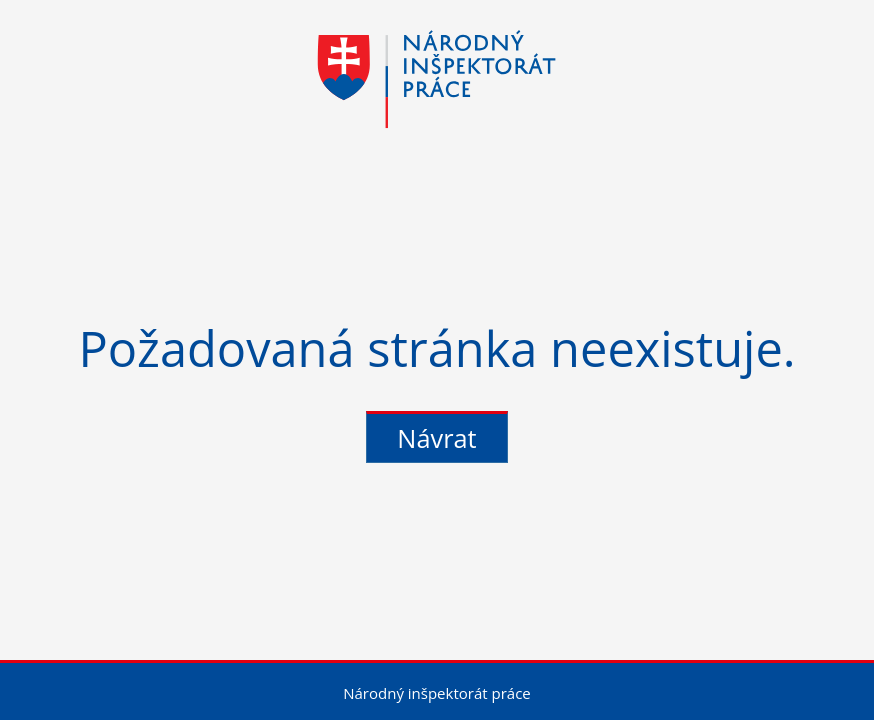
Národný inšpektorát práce (437, 693)
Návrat (436, 438)
